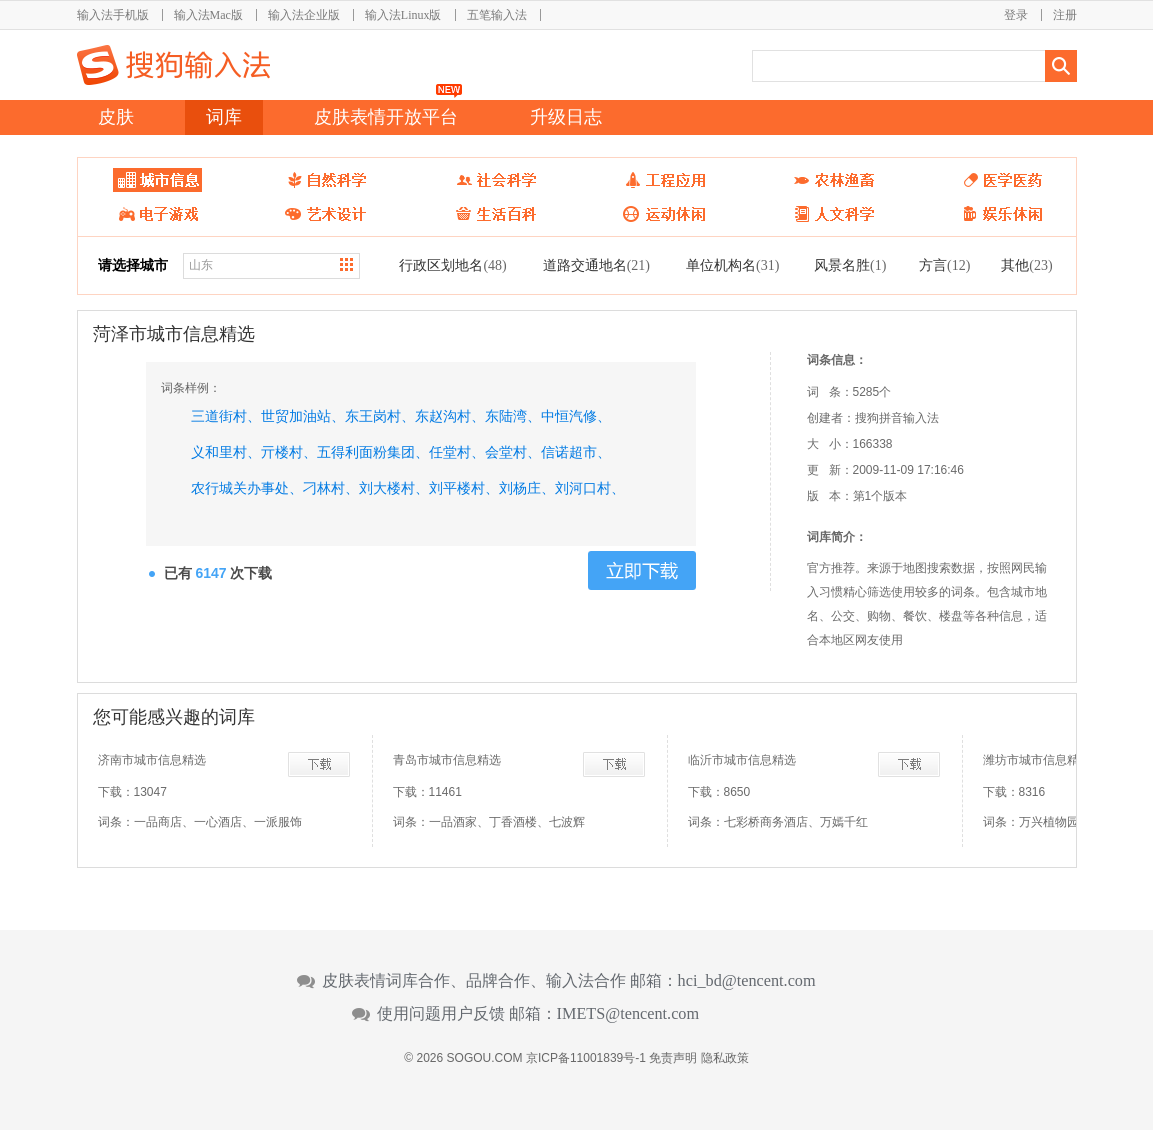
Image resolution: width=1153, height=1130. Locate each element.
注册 (1065, 15)
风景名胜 (850, 265)
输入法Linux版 (403, 15)
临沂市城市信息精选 (742, 760)
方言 (944, 265)
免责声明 (673, 1058)
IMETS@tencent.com (628, 1014)
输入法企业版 (304, 15)
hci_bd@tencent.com (747, 981)
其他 (1026, 265)
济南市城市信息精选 (152, 760)
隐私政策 (725, 1058)
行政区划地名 (452, 265)
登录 (1016, 15)
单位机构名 (732, 265)
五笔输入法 (497, 15)
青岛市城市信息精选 (447, 760)
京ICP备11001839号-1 (586, 1058)
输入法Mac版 (208, 15)
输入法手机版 (113, 15)
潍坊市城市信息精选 (1037, 760)
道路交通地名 (596, 265)
